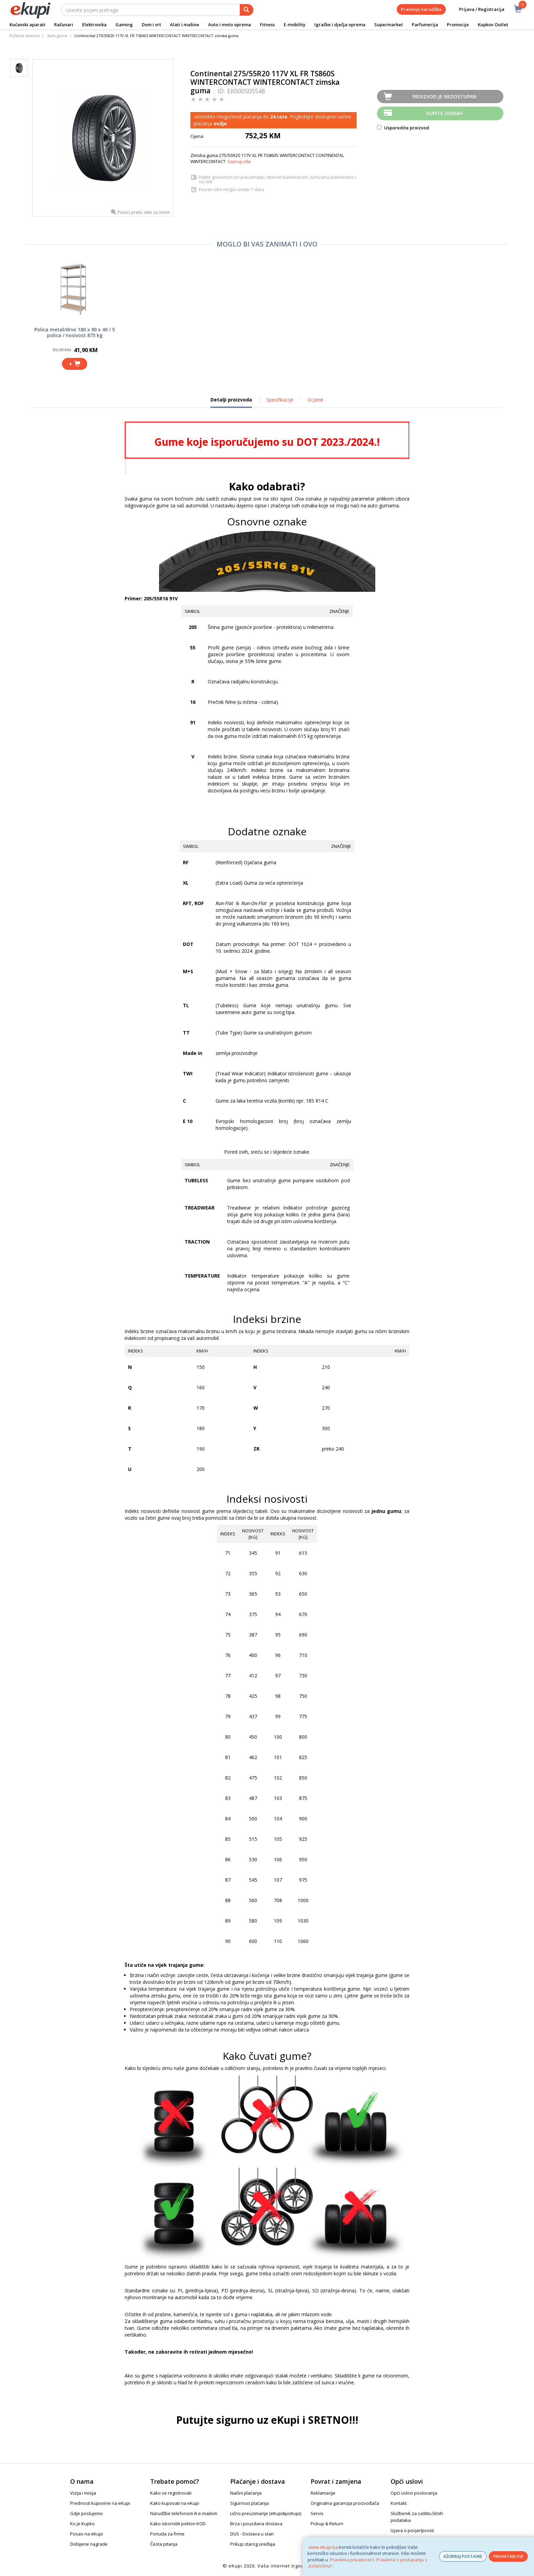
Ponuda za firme (167, 2534)
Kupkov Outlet (493, 24)
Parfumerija (425, 24)
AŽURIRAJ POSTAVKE (462, 2556)
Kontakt (399, 2503)
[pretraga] (246, 10)
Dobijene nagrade (89, 2544)
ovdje (220, 123)
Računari (63, 24)
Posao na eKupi (86, 2534)
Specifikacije (279, 399)
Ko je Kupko (82, 2523)
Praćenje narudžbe (421, 9)
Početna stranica (25, 35)
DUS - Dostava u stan (252, 2534)
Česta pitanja (163, 2544)
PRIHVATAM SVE (508, 2556)
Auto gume (57, 35)
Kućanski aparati (27, 24)
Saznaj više (239, 161)
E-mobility (294, 24)
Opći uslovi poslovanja (414, 2493)
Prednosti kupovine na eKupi (100, 2503)
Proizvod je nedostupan (444, 96)
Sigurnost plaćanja (249, 2503)
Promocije (458, 24)
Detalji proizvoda (231, 402)
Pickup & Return (327, 2523)
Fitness (267, 24)
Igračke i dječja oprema (339, 24)
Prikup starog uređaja (252, 2544)
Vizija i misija (83, 2493)
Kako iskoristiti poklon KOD (178, 2523)
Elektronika (94, 24)
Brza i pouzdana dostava (256, 2523)
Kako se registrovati (170, 2493)
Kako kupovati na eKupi (174, 2503)
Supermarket (388, 24)
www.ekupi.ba (323, 2547)
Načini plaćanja (246, 2493)
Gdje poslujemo (86, 2513)
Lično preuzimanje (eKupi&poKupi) (265, 2513)
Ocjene (315, 399)
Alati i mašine (184, 24)
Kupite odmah (444, 113)
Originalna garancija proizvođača (345, 2503)
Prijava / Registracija (477, 9)
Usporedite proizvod (403, 128)
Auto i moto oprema (229, 24)
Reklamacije (323, 2493)
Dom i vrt (151, 24)
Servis (317, 2513)
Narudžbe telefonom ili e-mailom (183, 2513)
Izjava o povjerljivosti (412, 2530)
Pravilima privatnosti (351, 2560)
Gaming (124, 24)
